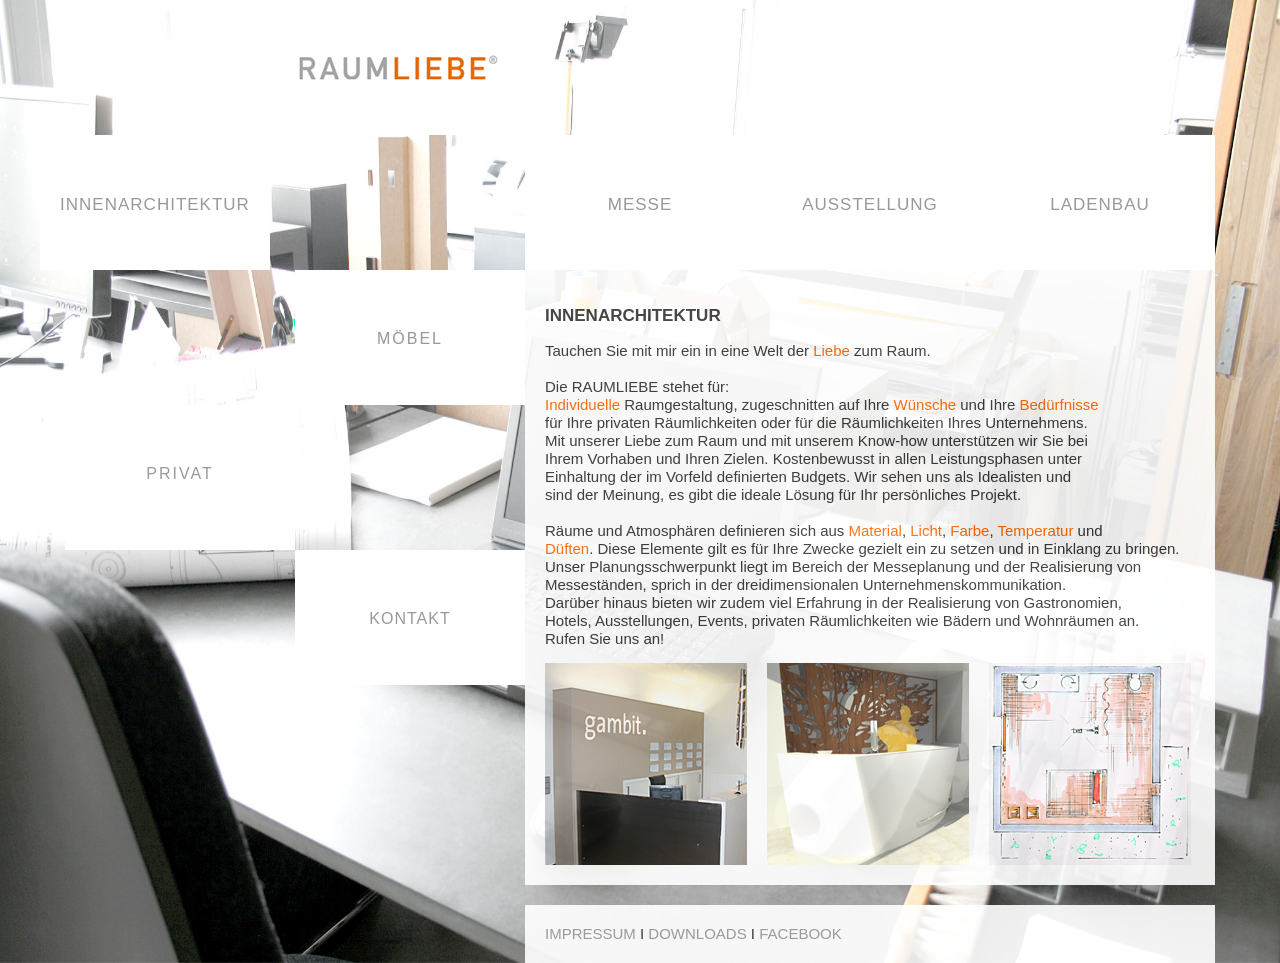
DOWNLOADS (697, 933)
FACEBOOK (800, 933)
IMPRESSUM (590, 933)
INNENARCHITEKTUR (155, 204)
